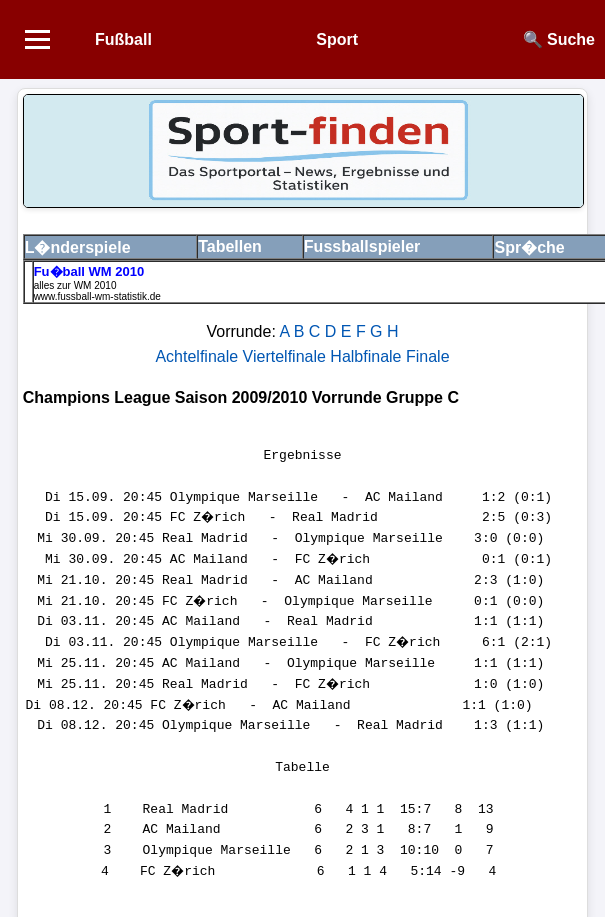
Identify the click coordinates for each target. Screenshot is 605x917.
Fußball (123, 39)
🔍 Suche (559, 39)
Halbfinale (368, 356)
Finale (428, 356)
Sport (337, 39)
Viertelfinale (287, 356)
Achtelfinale (198, 356)
